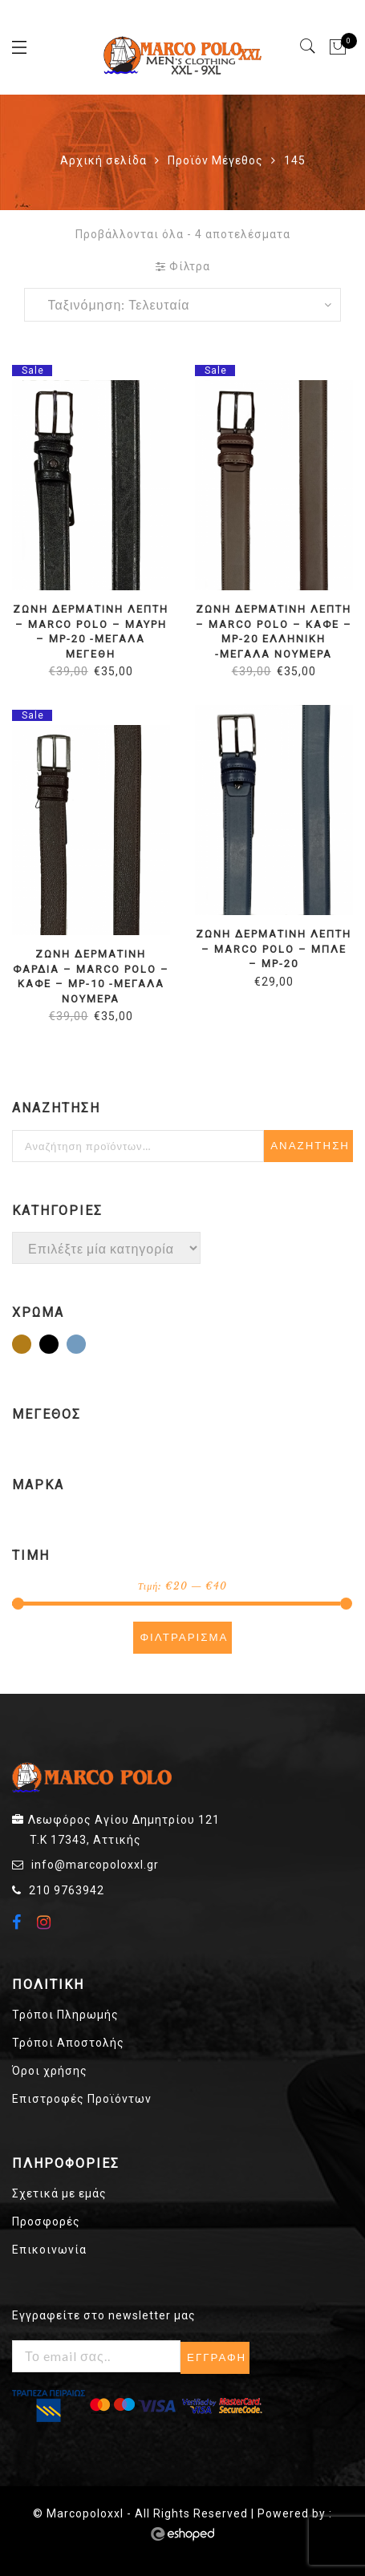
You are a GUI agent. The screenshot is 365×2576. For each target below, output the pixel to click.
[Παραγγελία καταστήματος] (183, 305)
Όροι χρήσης (49, 2070)
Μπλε (85, 1345)
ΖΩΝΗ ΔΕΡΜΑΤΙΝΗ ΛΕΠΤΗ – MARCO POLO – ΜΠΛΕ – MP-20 (273, 949)
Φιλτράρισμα (184, 1637)
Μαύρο (58, 1345)
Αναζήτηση (310, 1146)
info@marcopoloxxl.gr (95, 1864)
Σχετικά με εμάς (59, 2193)
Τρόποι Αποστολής (68, 2042)
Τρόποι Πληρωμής (65, 2014)
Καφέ (30, 1345)
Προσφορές (46, 2221)
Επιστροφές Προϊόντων (82, 2098)
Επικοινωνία (49, 2249)
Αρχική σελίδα (103, 160)
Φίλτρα (183, 266)
